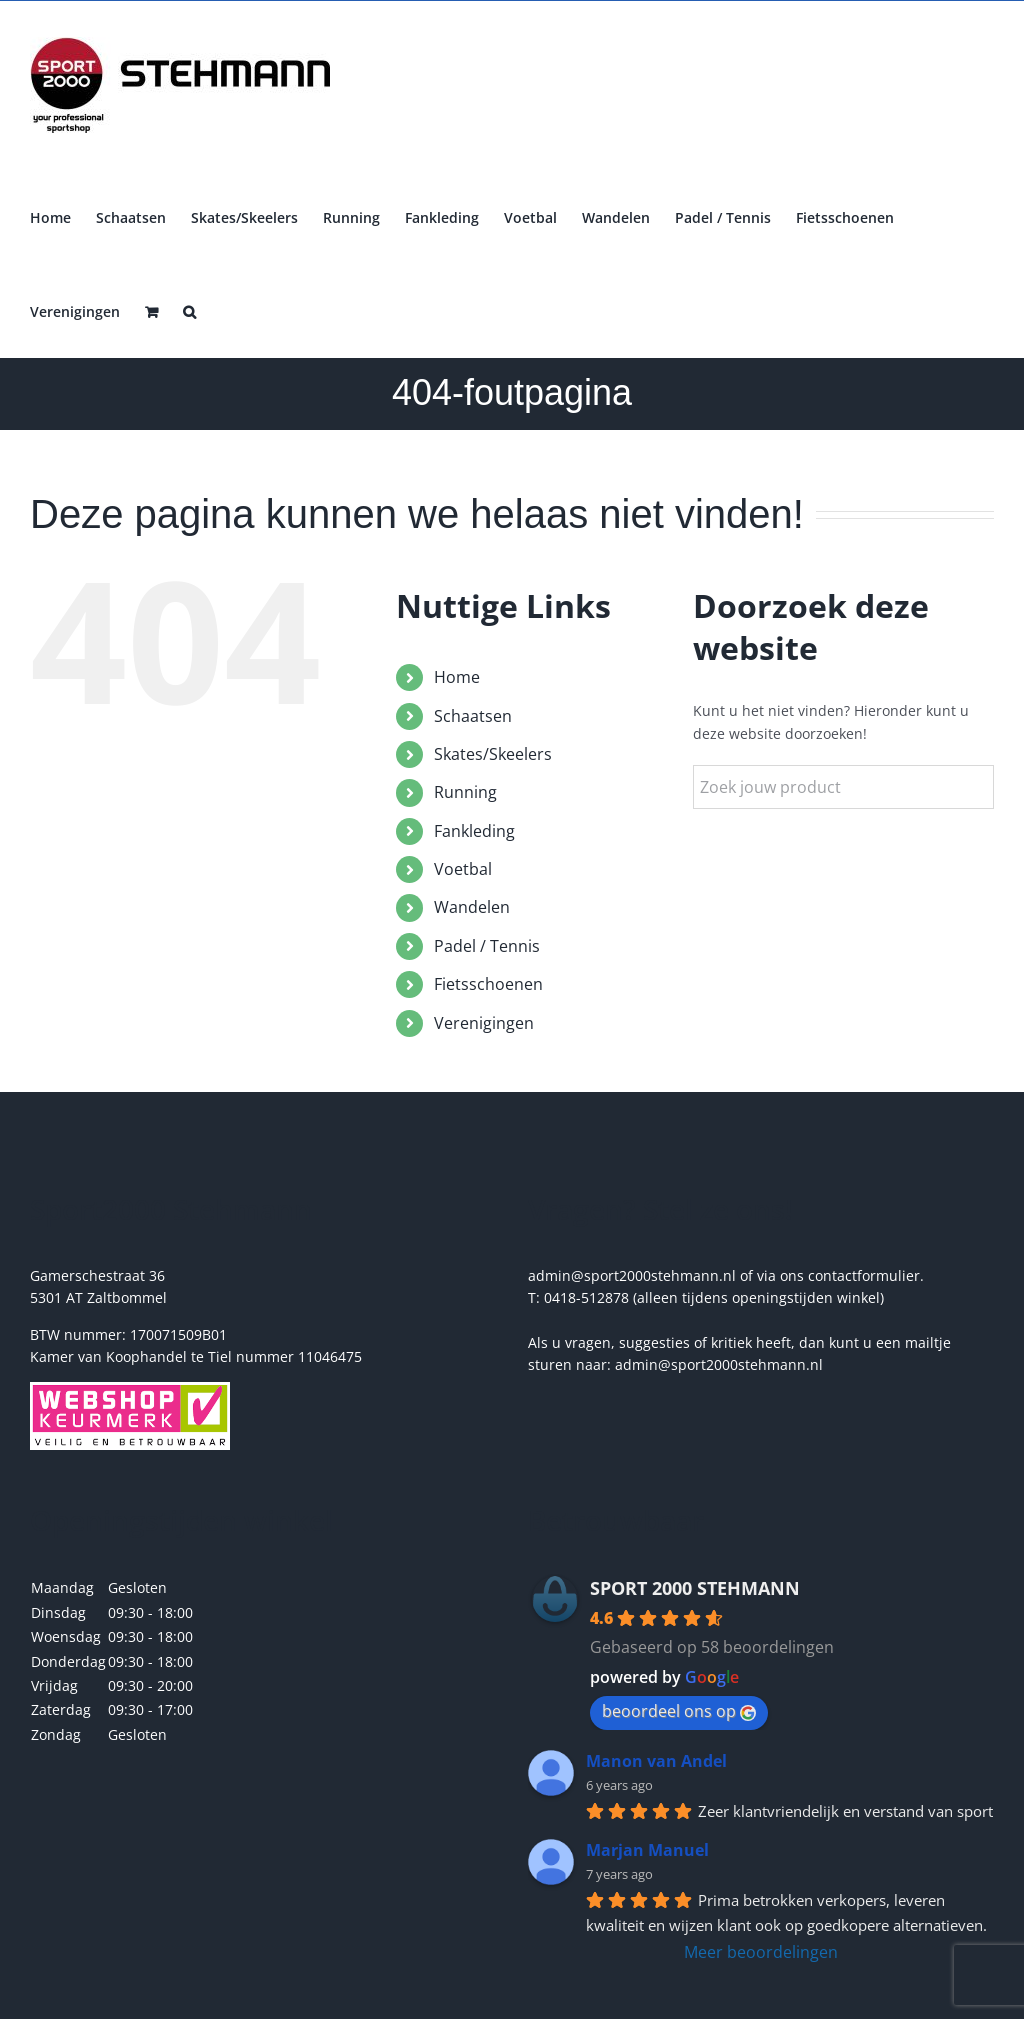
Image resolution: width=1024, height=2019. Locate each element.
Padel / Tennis (487, 946)
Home (457, 677)
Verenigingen (484, 1023)
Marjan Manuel (647, 1850)
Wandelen (472, 907)
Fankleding (474, 831)
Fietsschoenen (488, 984)
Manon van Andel (656, 1761)
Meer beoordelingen (761, 1952)
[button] (189, 310)
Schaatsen (473, 716)
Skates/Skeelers (493, 754)
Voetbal (463, 869)
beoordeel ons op (679, 1711)
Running (465, 792)
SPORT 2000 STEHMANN (695, 1588)
